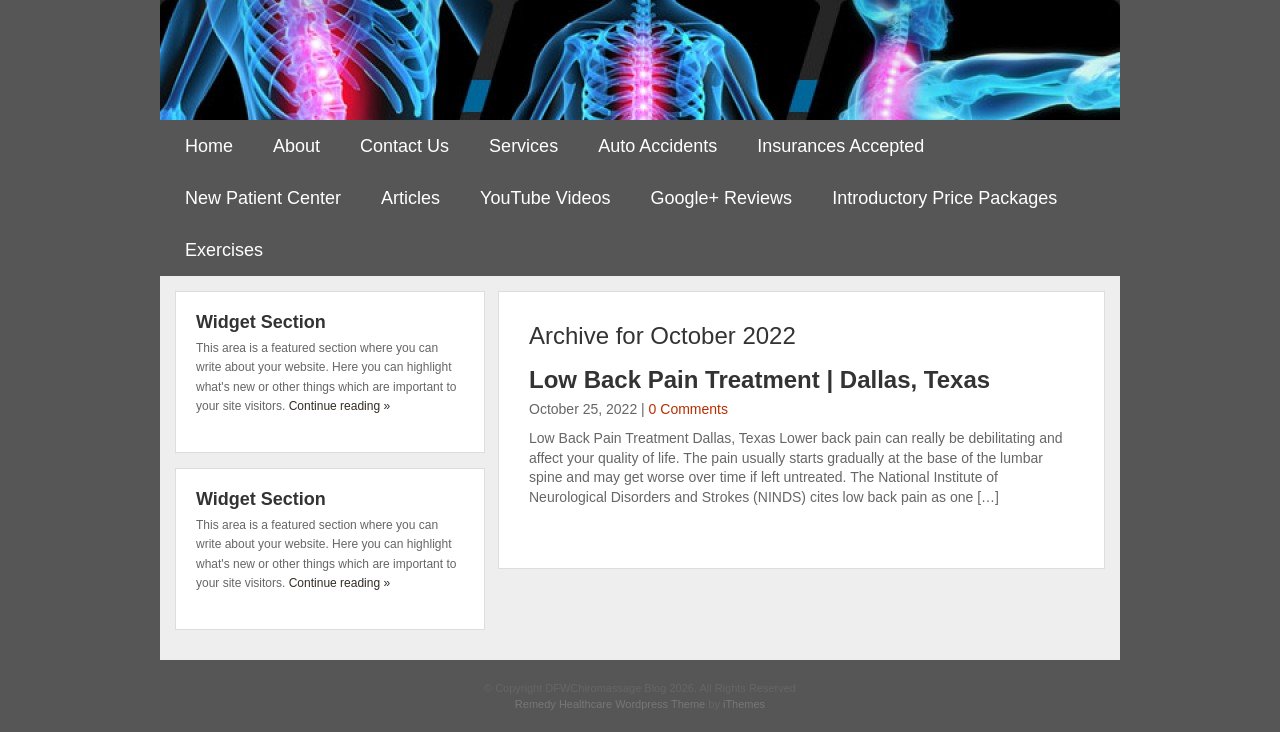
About (296, 146)
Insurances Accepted (840, 146)
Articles (410, 198)
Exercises (224, 250)
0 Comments (688, 409)
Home (209, 146)
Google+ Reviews (722, 198)
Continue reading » (339, 406)
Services (523, 146)
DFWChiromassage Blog (640, 60)
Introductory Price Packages (944, 198)
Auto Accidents (657, 146)
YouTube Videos (545, 198)
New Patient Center (263, 198)
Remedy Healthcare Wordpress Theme (610, 704)
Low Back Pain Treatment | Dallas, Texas (759, 379)
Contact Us (404, 146)
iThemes (744, 704)
